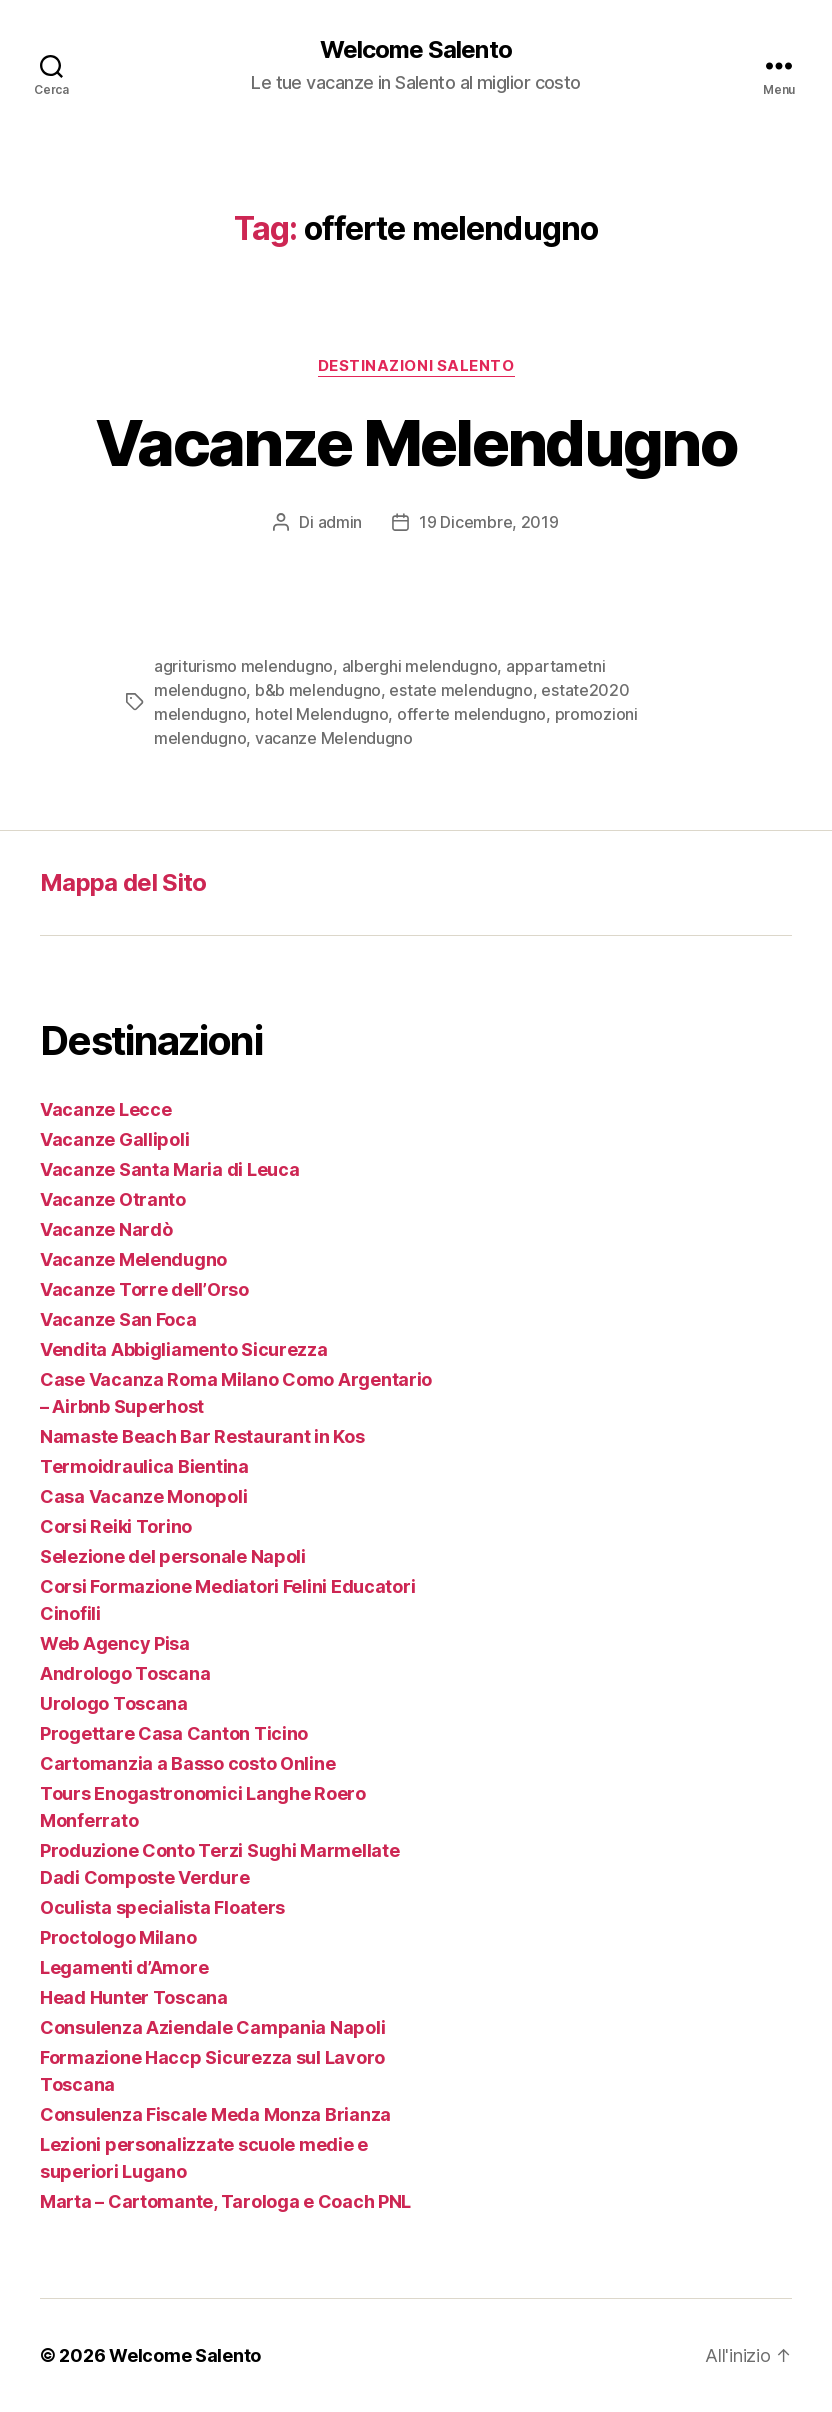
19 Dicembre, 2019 (488, 522)
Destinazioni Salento (416, 366)
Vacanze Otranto (113, 1199)
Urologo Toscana (114, 1703)
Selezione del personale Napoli (173, 1556)
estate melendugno (460, 690)
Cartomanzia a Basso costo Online (187, 1763)
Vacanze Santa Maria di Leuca (169, 1169)
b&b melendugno (318, 690)
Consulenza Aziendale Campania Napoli (212, 2027)
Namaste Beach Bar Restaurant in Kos (202, 1436)
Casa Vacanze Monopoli (143, 1496)
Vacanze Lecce (106, 1109)
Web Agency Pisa (115, 1643)
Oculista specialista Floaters (162, 1907)
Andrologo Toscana (125, 1673)
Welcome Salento (415, 50)
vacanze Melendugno (334, 738)
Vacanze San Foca (118, 1319)
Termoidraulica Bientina (144, 1466)
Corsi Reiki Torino (116, 1526)
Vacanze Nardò (106, 1229)
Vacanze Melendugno (416, 442)
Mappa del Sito (123, 882)
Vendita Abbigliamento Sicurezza (184, 1349)
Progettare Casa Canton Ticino (174, 1733)
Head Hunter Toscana (134, 1997)
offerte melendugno (471, 714)
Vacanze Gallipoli (114, 1139)
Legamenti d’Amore (124, 1967)
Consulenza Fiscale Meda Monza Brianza (215, 2114)
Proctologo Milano (118, 1937)
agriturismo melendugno (243, 666)
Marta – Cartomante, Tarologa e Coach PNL (225, 2201)
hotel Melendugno (322, 714)
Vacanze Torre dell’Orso (144, 1289)
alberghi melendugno (420, 666)
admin (340, 522)
